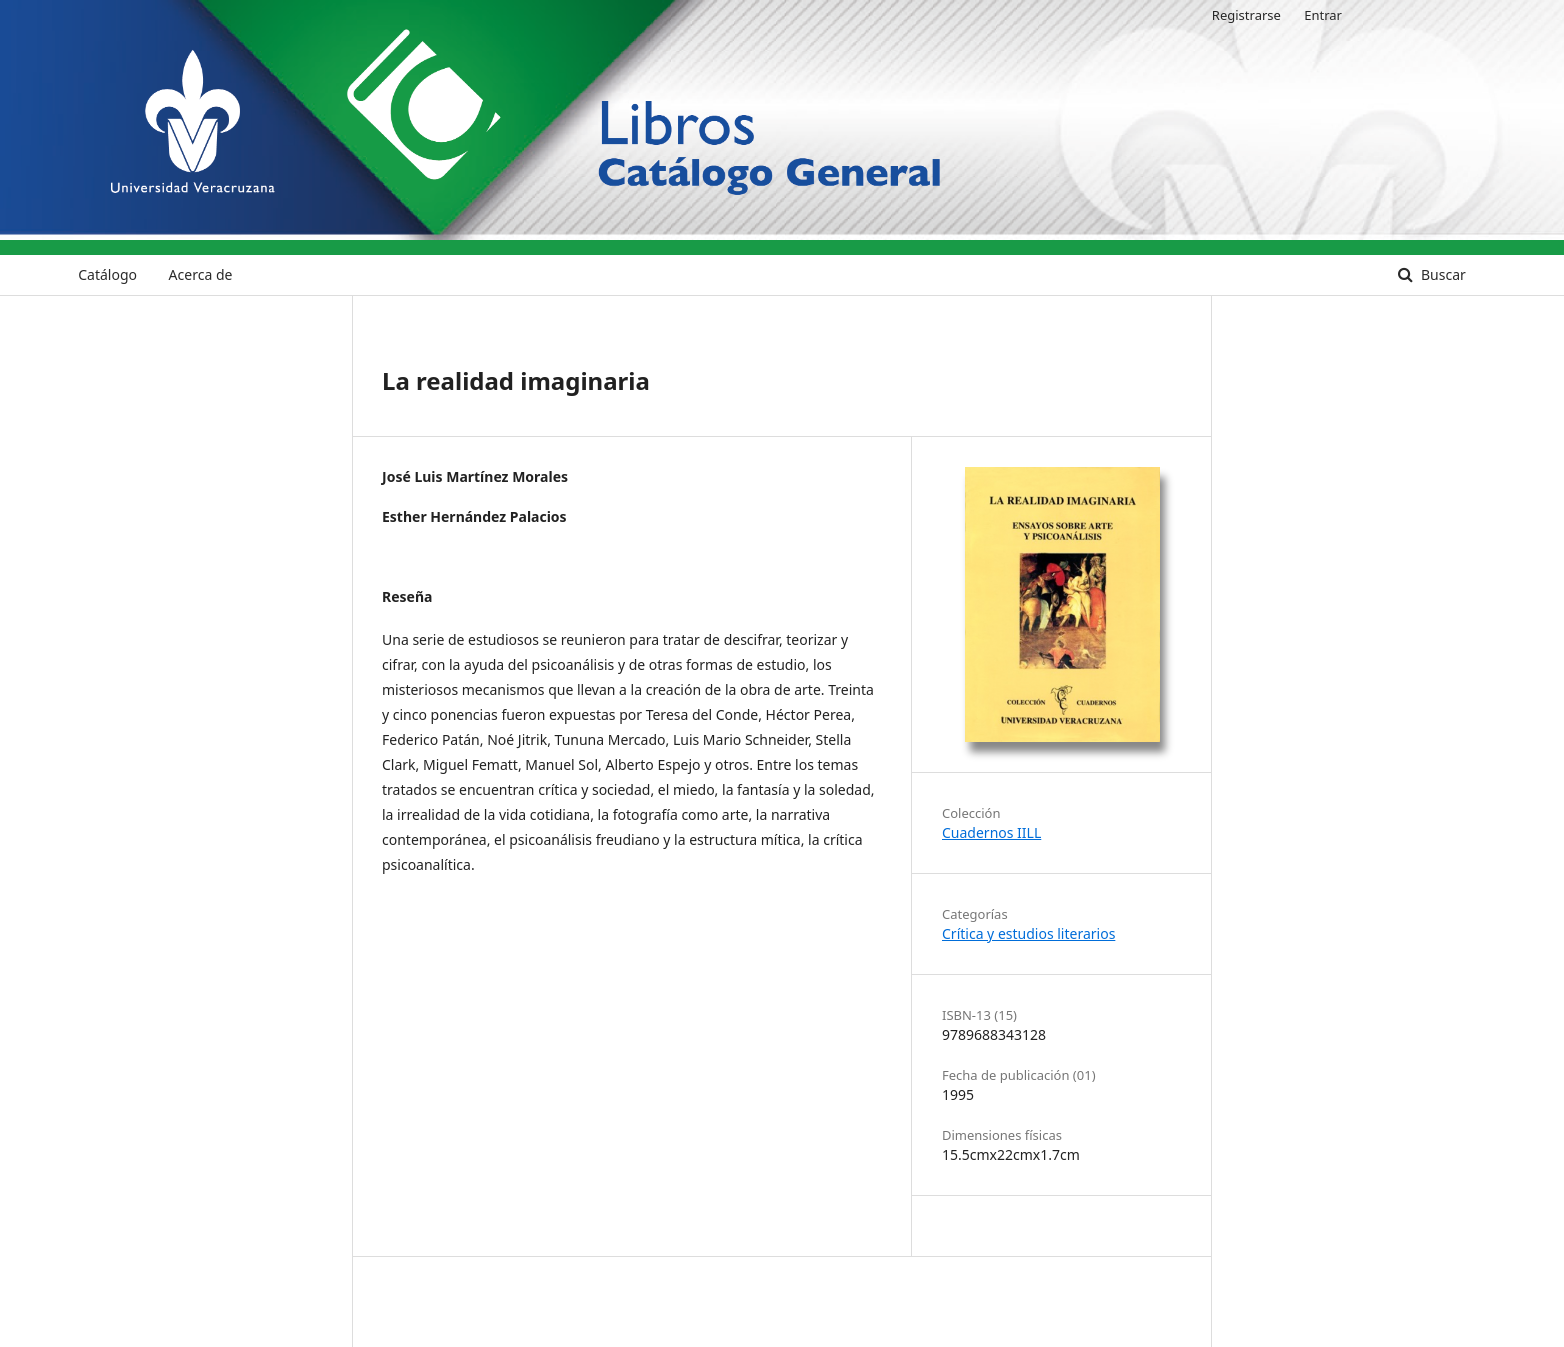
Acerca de (201, 274)
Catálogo (107, 274)
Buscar (1441, 274)
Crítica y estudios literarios (1028, 933)
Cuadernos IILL (991, 832)
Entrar (1323, 15)
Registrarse (1246, 15)
